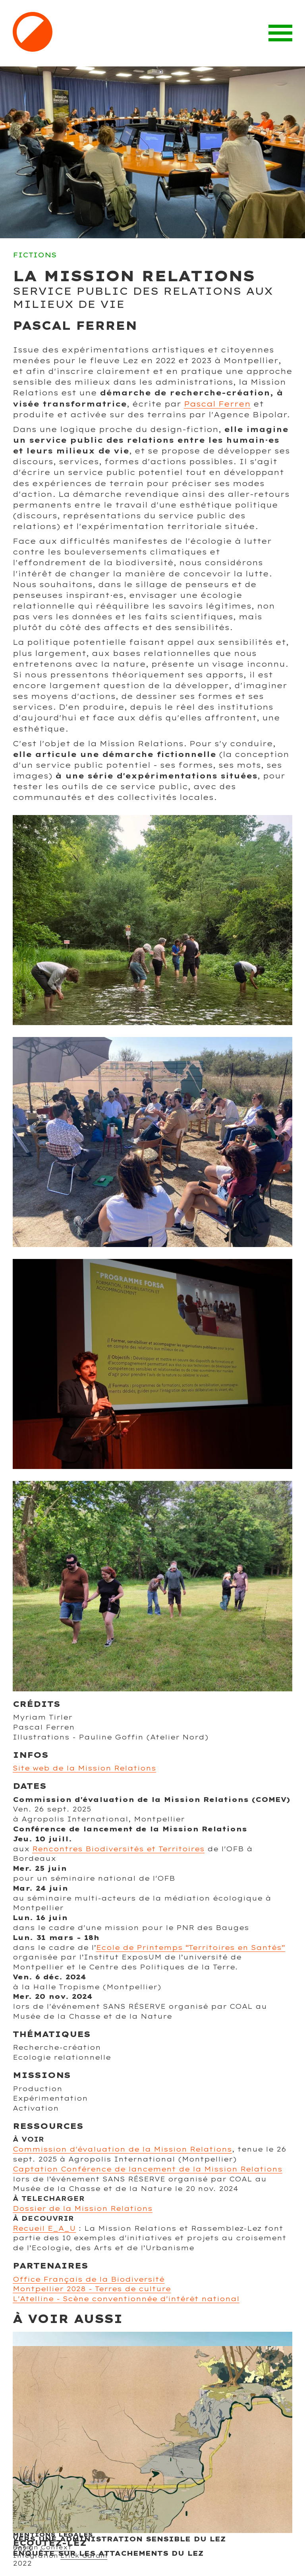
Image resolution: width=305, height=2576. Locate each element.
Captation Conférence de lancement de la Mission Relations (147, 2169)
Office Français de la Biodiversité (88, 2279)
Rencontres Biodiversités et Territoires (118, 1848)
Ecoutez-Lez (50, 2543)
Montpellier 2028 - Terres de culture (92, 2288)
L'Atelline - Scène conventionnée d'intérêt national (126, 2298)
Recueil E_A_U (44, 2228)
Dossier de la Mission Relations (82, 2208)
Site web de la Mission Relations (84, 1768)
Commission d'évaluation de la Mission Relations (122, 2149)
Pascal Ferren (217, 404)
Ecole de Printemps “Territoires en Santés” (190, 1947)
